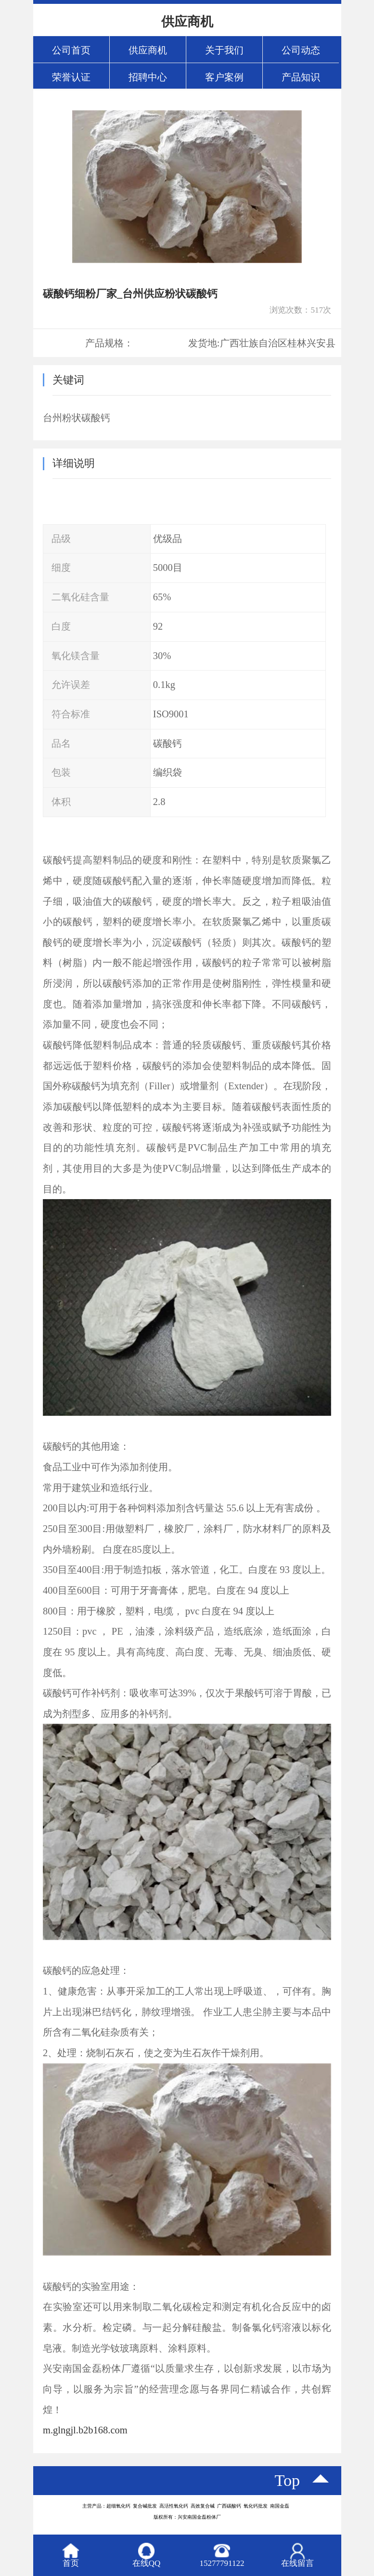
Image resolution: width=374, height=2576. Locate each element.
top (287, 2480)
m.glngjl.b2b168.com (85, 2430)
